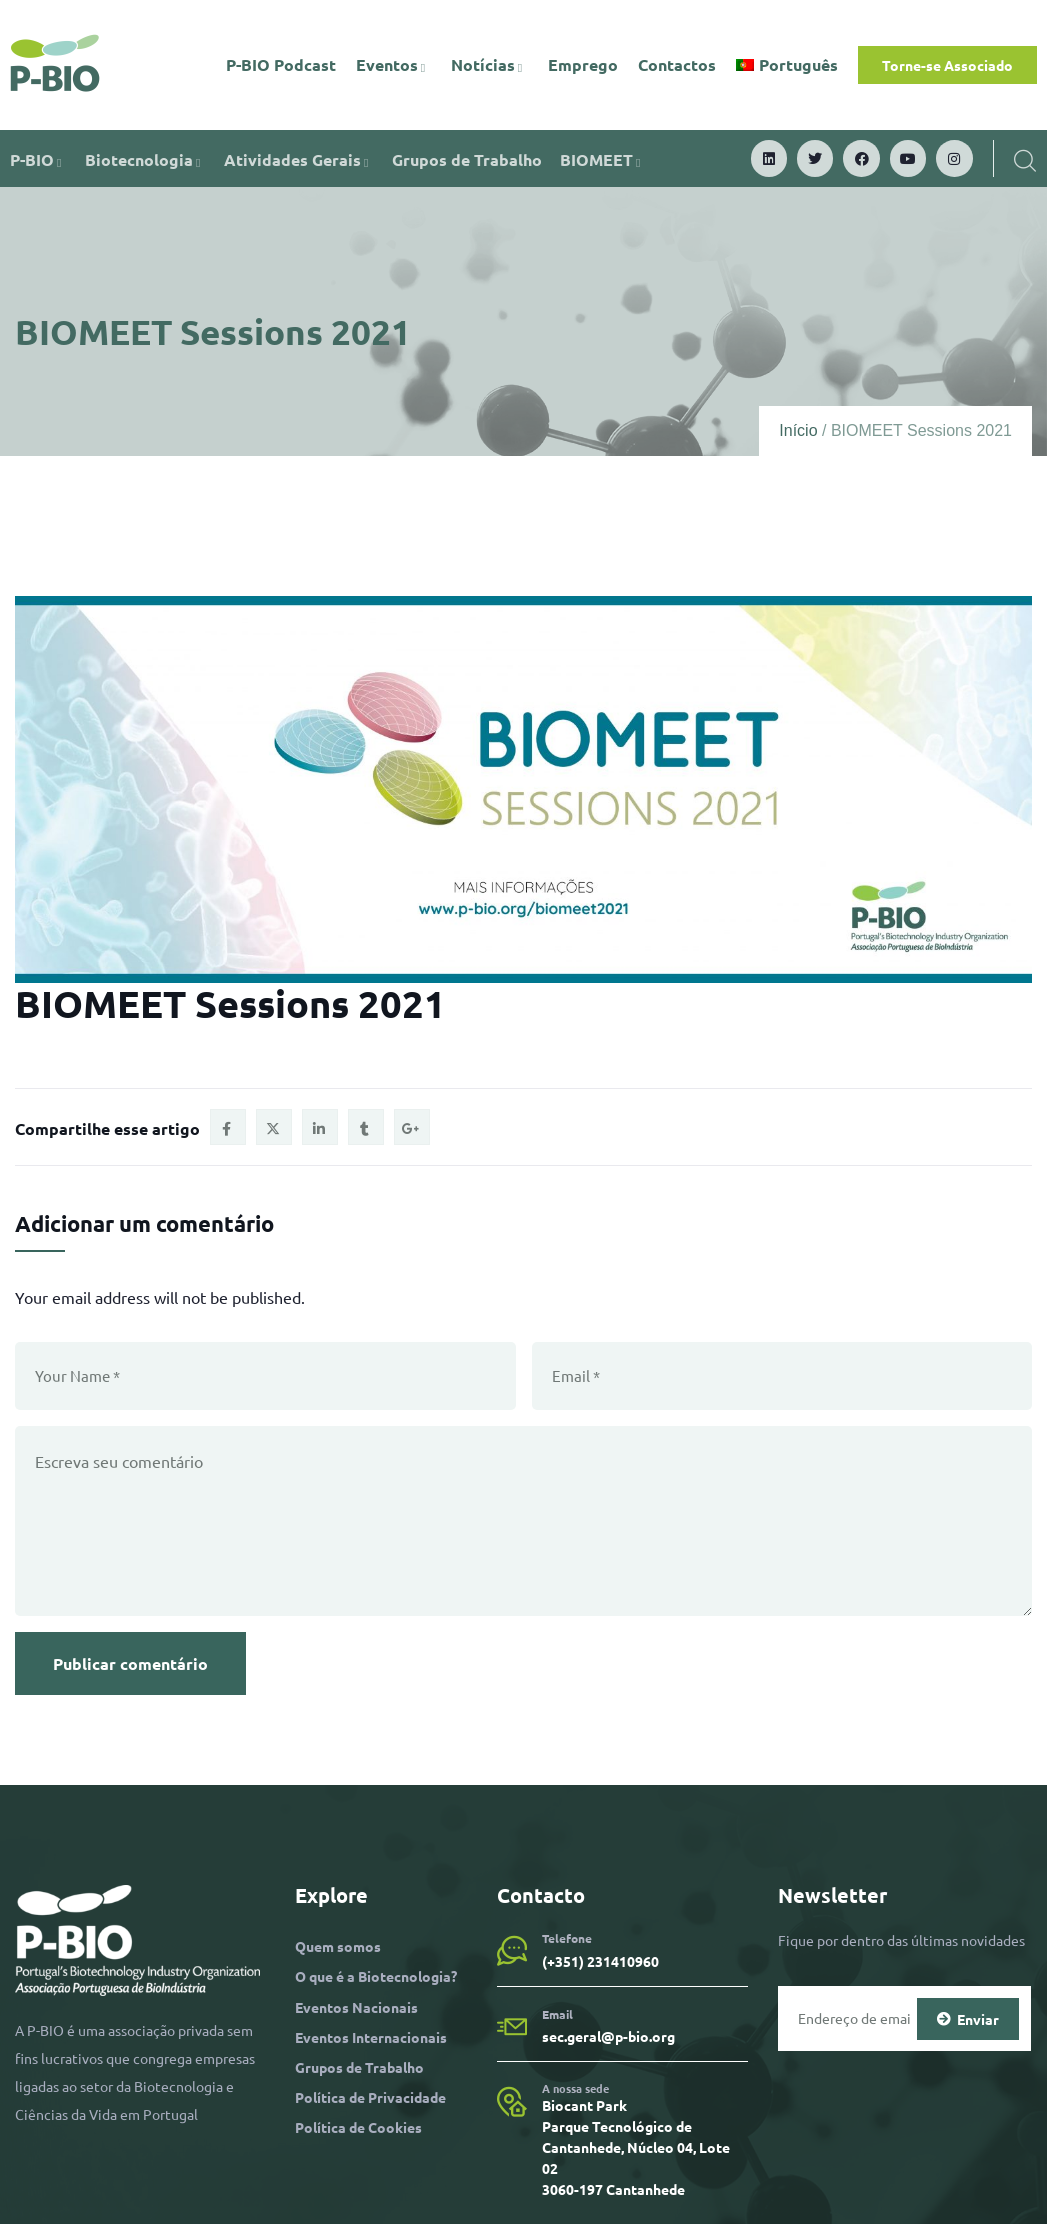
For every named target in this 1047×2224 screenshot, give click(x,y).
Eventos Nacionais (356, 2007)
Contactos (677, 64)
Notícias (489, 64)
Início (798, 430)
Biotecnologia (145, 159)
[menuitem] (787, 65)
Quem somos (338, 1946)
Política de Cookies (358, 2127)
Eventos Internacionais (371, 2037)
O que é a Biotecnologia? (376, 1976)
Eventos (393, 64)
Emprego (583, 64)
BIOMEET (603, 159)
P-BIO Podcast (281, 64)
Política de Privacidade (370, 2097)
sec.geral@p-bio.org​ (608, 2036)
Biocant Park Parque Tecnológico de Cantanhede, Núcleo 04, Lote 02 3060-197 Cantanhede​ (636, 2147)
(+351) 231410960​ (600, 1961)
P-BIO (38, 159)
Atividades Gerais (299, 159)
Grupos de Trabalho (467, 159)
